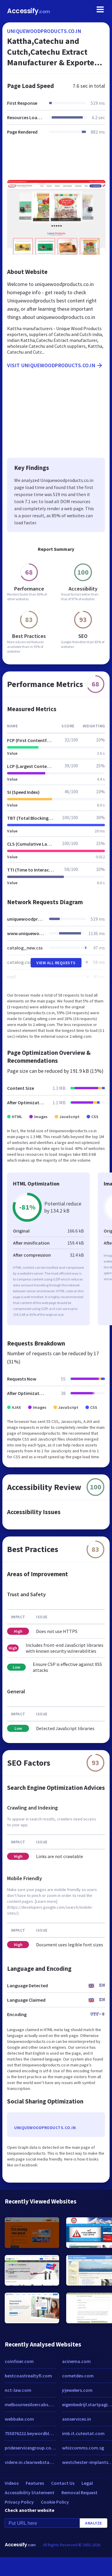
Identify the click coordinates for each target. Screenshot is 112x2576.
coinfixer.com (19, 2361)
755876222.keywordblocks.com (30, 2433)
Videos (12, 2483)
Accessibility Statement (29, 2492)
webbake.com (19, 2419)
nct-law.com (18, 2390)
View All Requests (56, 962)
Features (35, 2483)
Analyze (93, 2523)
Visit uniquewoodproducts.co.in (55, 365)
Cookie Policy (55, 2502)
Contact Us (62, 2483)
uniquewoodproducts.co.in (44, 31)
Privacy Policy (19, 2502)
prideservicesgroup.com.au (30, 2448)
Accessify (28, 11)
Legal (87, 2483)
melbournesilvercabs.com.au (30, 2404)
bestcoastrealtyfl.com (28, 2376)
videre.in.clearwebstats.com (30, 2462)
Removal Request (79, 2492)
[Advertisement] (55, 161)
